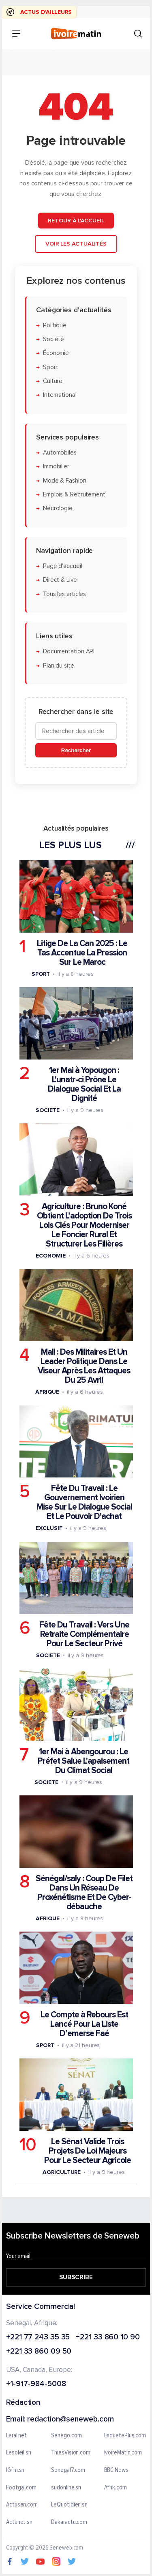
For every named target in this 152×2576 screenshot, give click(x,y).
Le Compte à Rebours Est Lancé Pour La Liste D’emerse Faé (84, 2024)
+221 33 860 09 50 (38, 2352)
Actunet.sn (19, 2522)
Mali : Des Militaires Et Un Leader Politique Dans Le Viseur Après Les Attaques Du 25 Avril (84, 1366)
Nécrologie (58, 508)
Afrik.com (115, 2487)
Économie (56, 353)
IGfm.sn (15, 2470)
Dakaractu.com (69, 2522)
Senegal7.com (68, 2470)
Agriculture (62, 2172)
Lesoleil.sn (18, 2452)
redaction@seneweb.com (70, 2419)
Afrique (47, 1392)
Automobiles (60, 453)
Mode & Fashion (64, 480)
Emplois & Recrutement (74, 494)
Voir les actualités (76, 243)
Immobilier (56, 466)
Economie (50, 1256)
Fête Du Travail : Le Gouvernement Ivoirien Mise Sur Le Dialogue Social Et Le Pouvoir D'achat (84, 1502)
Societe (47, 1110)
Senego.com (66, 2435)
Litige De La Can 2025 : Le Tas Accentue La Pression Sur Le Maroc (82, 952)
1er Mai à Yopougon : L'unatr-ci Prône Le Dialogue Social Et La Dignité (84, 1084)
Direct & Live (60, 580)
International (60, 395)
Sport (50, 367)
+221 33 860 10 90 (107, 2337)
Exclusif (49, 1528)
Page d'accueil (62, 566)
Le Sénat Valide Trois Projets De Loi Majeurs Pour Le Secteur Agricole (87, 2151)
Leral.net (16, 2435)
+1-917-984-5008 (36, 2384)
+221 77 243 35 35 (38, 2337)
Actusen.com (22, 2505)
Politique (54, 325)
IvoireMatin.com (123, 2452)
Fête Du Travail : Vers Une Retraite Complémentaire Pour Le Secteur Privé (84, 1634)
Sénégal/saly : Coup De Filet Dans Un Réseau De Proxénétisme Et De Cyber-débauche (84, 1892)
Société (53, 339)
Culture (52, 381)
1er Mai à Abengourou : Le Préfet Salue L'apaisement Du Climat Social (83, 1761)
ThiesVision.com (70, 2452)
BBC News (116, 2470)
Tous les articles (64, 594)
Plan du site (58, 665)
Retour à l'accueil (76, 220)
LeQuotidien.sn (69, 2505)
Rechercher (76, 750)
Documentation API (68, 651)
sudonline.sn (66, 2487)
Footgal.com (21, 2487)
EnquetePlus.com (125, 2435)
